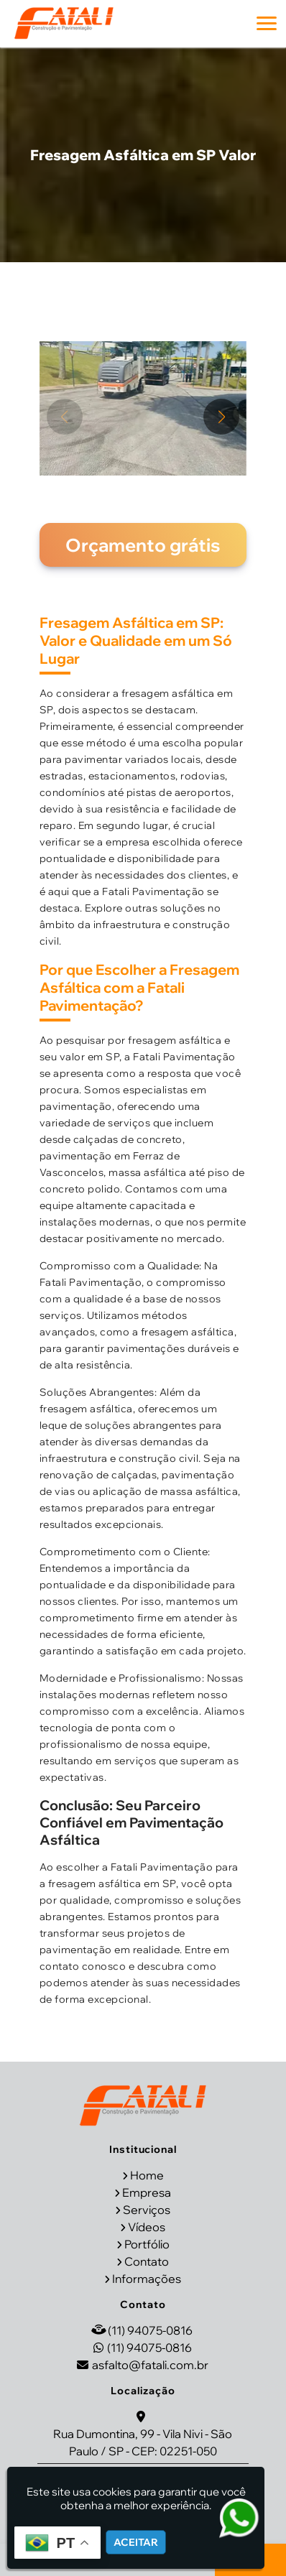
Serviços (146, 2209)
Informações (146, 2278)
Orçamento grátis (143, 545)
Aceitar (136, 2542)
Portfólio (147, 2244)
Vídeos (146, 2227)
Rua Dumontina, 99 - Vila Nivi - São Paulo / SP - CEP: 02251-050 (142, 2442)
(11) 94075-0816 (150, 2330)
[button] (267, 23)
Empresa (146, 2192)
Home (147, 2175)
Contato (146, 2261)
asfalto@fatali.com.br (150, 2365)
